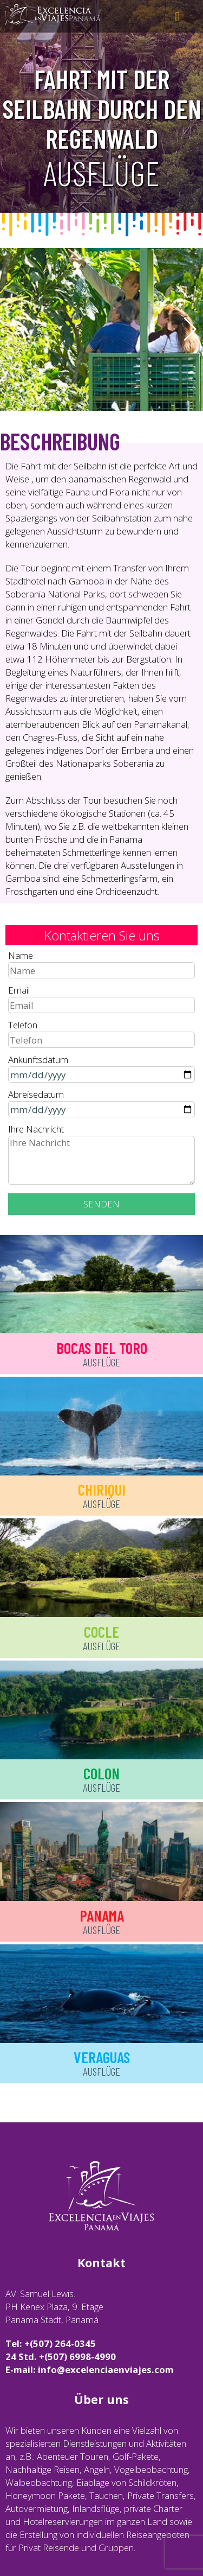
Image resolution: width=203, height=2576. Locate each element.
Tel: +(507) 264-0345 (50, 2343)
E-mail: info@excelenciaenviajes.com (89, 2369)
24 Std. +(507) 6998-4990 (60, 2356)
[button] (190, 329)
